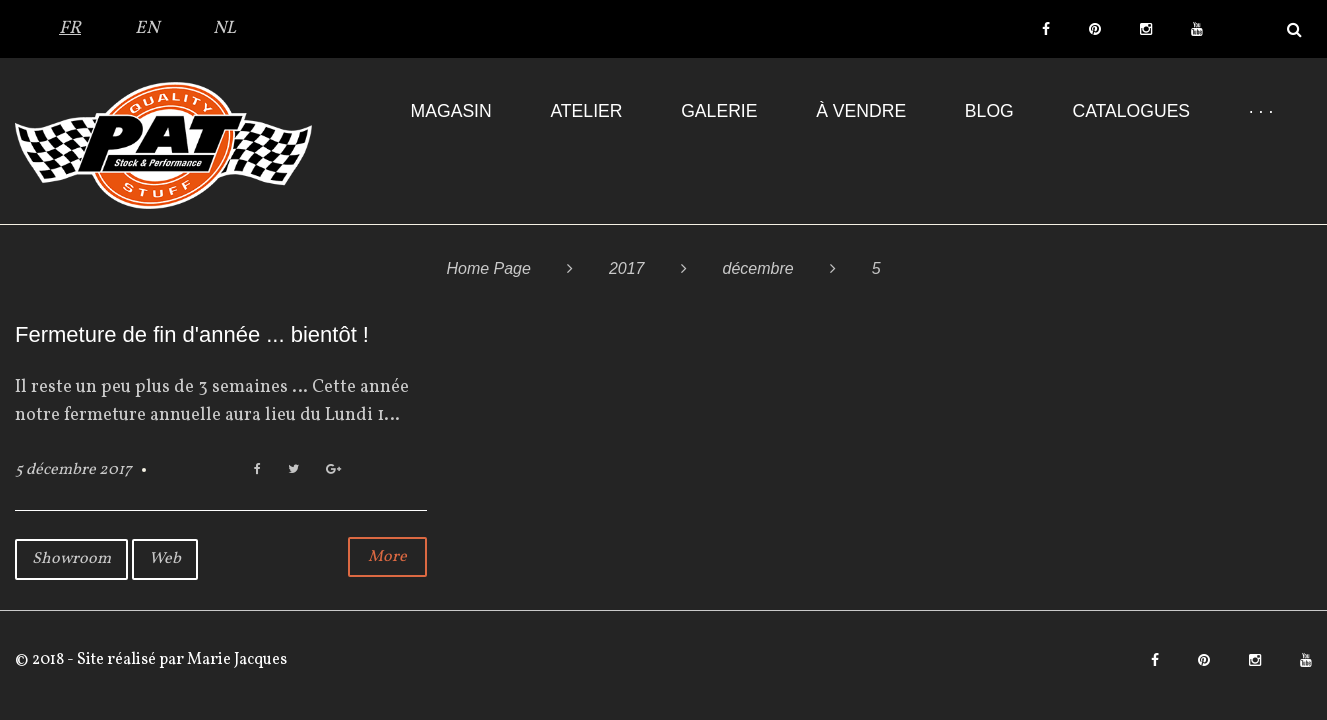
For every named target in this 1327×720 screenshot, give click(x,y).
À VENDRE (861, 111)
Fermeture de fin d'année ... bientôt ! (192, 334)
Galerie (719, 111)
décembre (758, 268)
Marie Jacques (235, 660)
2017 (627, 268)
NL (224, 28)
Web (165, 559)
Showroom (71, 559)
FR (70, 28)
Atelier (586, 111)
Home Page (488, 268)
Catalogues (1131, 111)
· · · (1261, 111)
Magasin (451, 111)
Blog (989, 111)
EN (147, 28)
